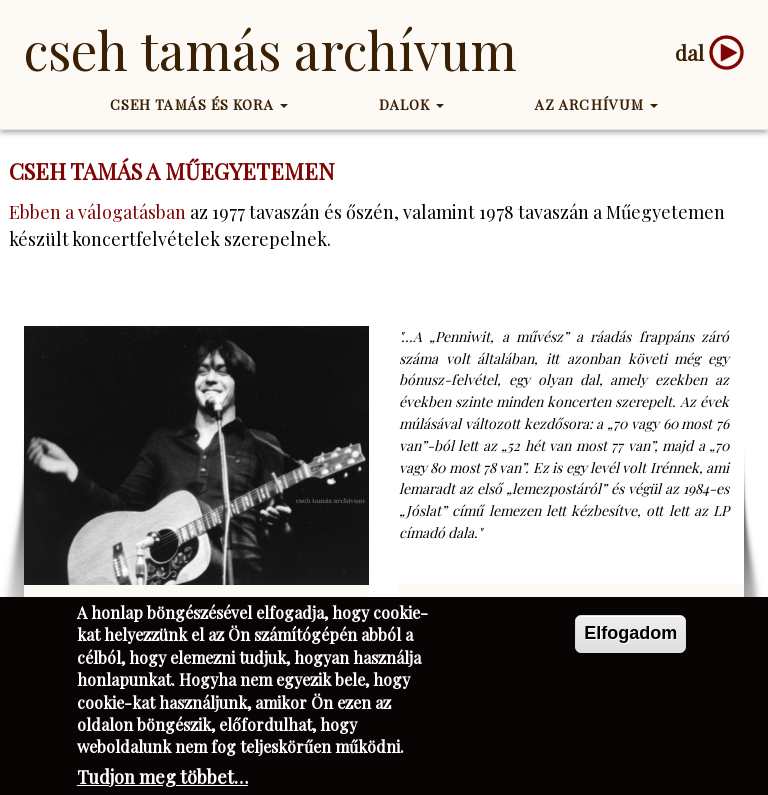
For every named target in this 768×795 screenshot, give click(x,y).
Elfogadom (630, 644)
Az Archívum (596, 104)
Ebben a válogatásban (97, 212)
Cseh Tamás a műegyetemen (172, 171)
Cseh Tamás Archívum (270, 49)
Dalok (412, 104)
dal (689, 52)
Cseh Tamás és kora (199, 104)
